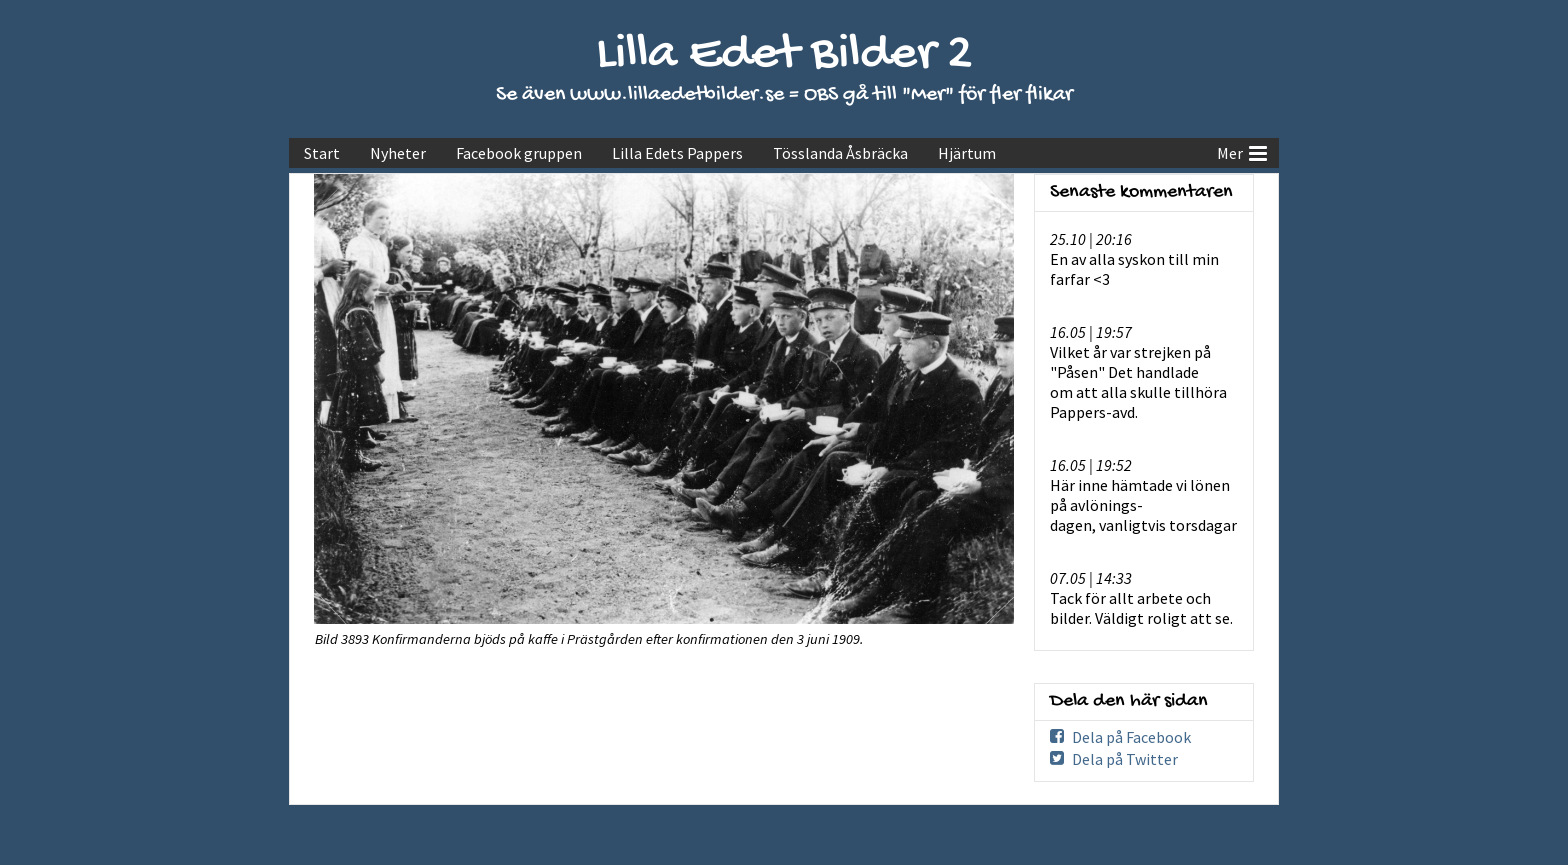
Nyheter (398, 153)
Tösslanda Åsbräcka (840, 153)
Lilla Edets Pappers (677, 153)
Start (322, 153)
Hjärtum (967, 153)
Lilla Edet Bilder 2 (784, 55)
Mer (1242, 151)
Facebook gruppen (519, 153)
